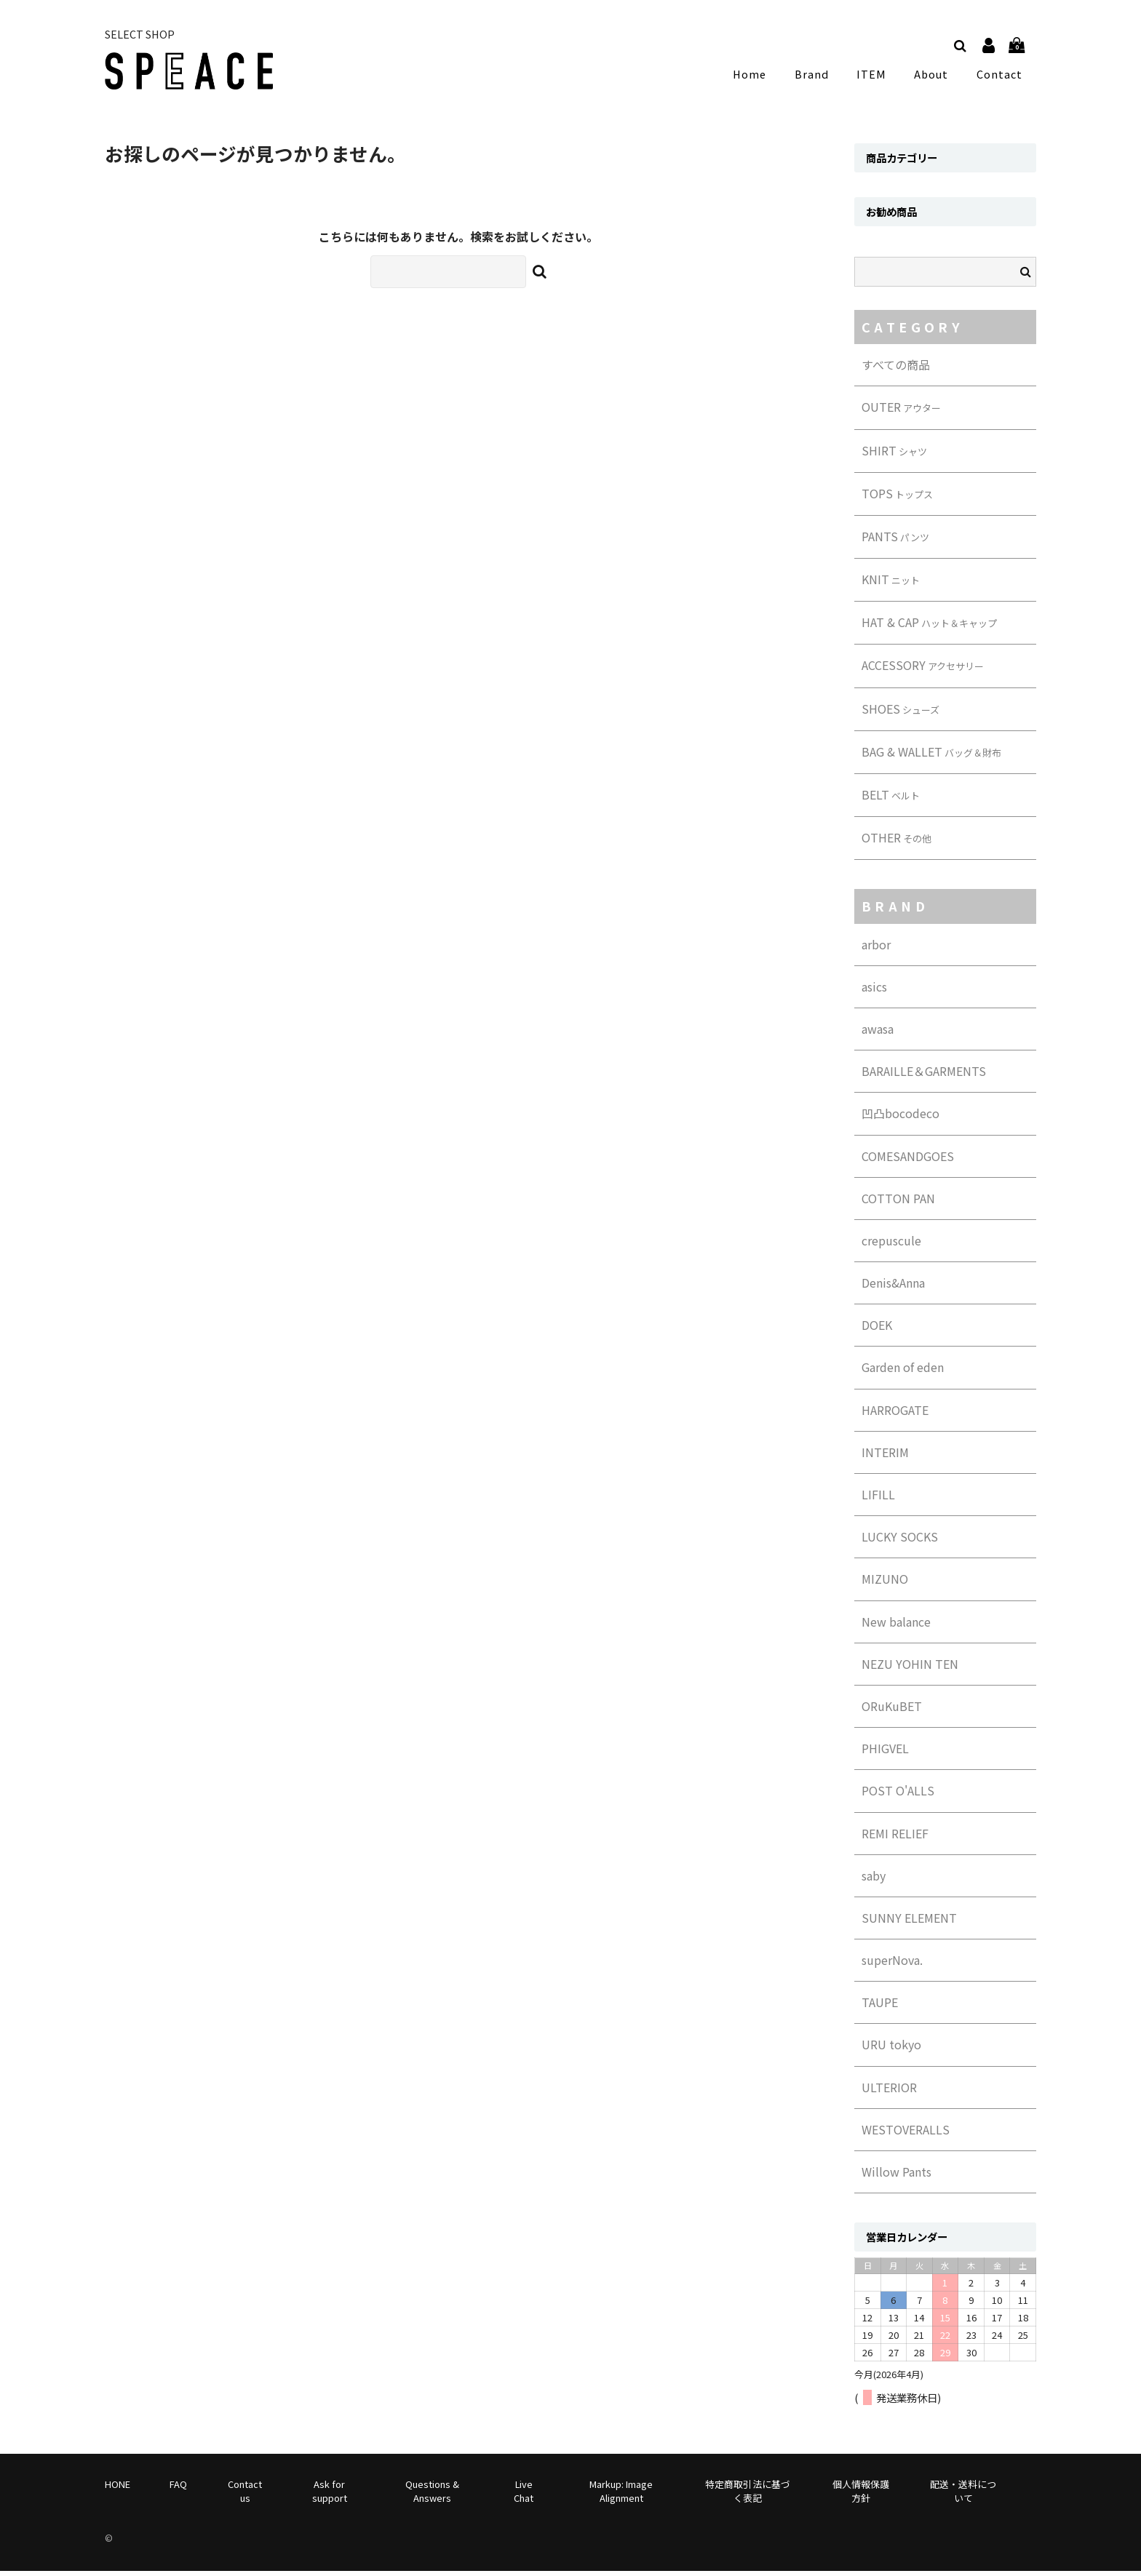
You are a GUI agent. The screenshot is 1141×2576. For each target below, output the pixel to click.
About (932, 76)
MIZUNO (885, 1583)
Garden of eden (903, 1372)
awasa (878, 1033)
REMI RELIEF (895, 1837)
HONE (117, 2488)
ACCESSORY (923, 670)
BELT (891, 799)
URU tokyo (891, 2049)
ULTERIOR (889, 2091)
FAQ (178, 2488)
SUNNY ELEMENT (909, 1922)
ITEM (875, 76)
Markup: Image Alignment (621, 2495)
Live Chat (523, 2495)
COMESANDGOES (908, 1160)
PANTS (895, 541)
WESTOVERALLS (906, 2133)
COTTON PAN (898, 1202)
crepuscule (891, 1245)
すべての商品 (896, 369)
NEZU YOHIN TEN (910, 1668)
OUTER (901, 411)
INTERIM (885, 1456)
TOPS (897, 497)
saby (874, 1880)
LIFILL (878, 1499)
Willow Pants (896, 2176)
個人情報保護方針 (860, 2495)
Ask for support (329, 2495)
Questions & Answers (432, 2495)
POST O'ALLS (898, 1795)
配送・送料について (963, 2495)
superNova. (892, 1965)
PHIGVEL (885, 1753)
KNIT (891, 584)
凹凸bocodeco (900, 1118)
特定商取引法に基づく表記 (747, 2495)
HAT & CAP (929, 627)
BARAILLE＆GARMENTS (924, 1076)
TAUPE (880, 2007)
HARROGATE (895, 1414)
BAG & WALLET (931, 756)
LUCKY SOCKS (900, 1541)
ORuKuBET (892, 1711)
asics (874, 991)
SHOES (900, 713)
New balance (896, 1626)
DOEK (877, 1330)
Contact (999, 76)
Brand (819, 76)
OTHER (896, 842)
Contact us (245, 2495)
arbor (876, 948)
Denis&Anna (893, 1287)
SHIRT (894, 454)
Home (760, 76)
